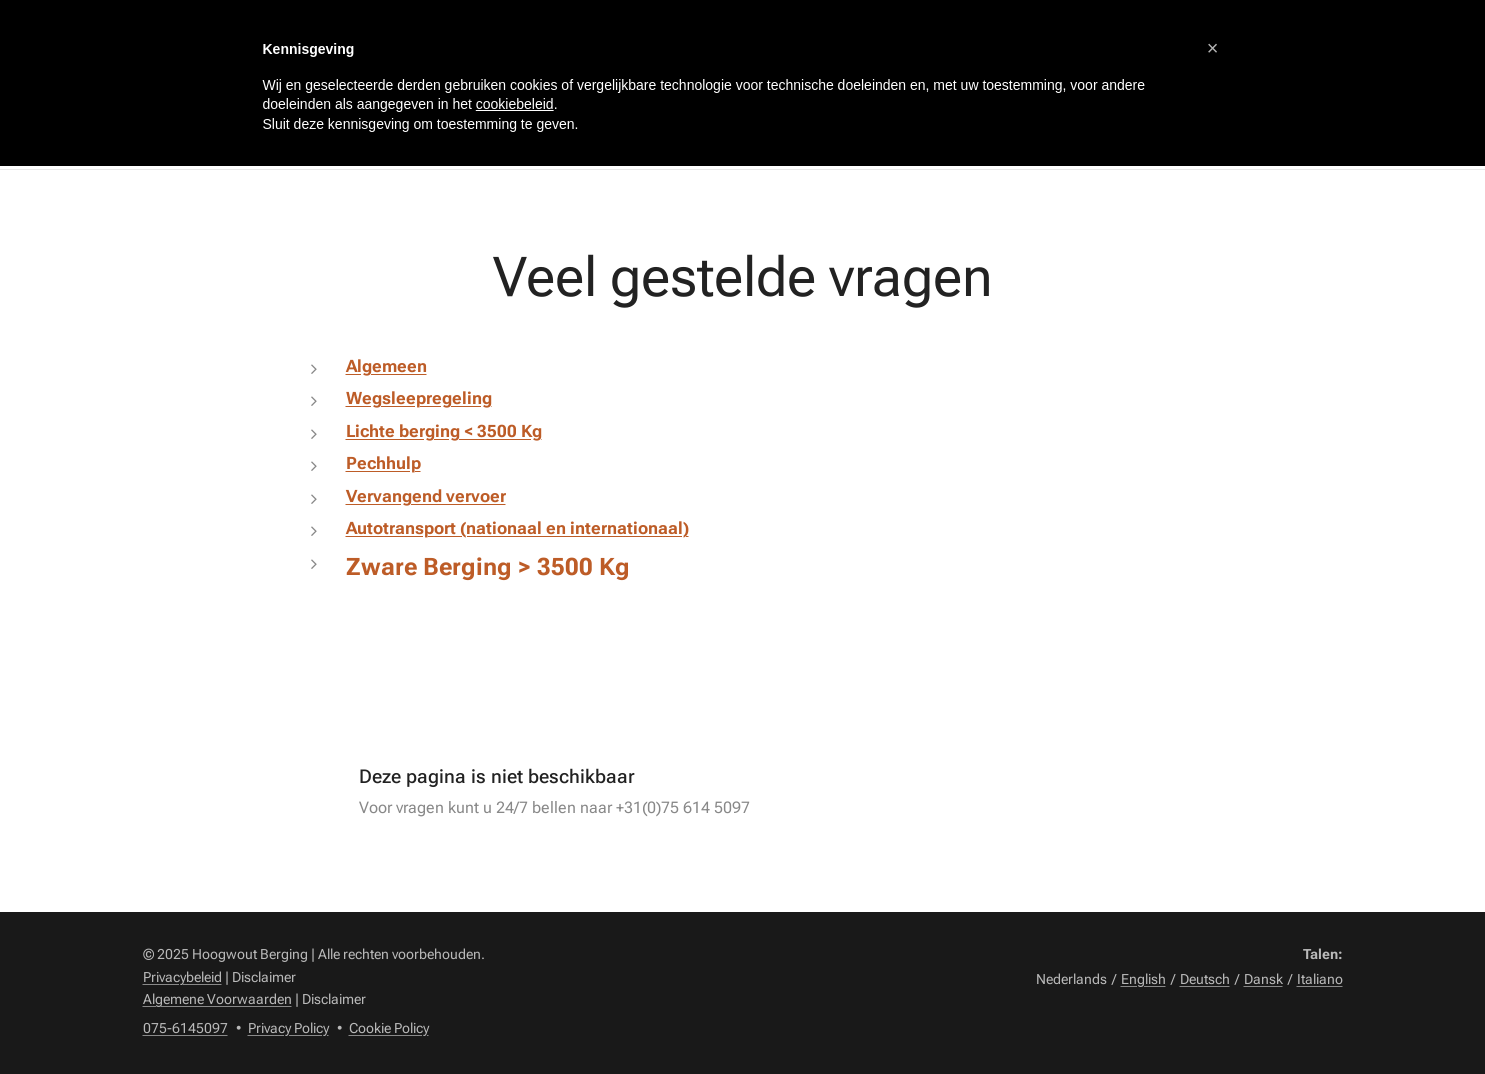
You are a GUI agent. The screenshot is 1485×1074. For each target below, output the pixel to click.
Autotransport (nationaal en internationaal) (516, 528)
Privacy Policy (288, 1028)
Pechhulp (382, 463)
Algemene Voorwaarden (217, 999)
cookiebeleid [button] (515, 104)
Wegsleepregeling (418, 398)
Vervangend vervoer (425, 496)
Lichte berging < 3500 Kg (443, 431)
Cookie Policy (389, 1028)
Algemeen (385, 366)
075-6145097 (185, 1028)
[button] (1213, 48)
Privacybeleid (182, 977)
